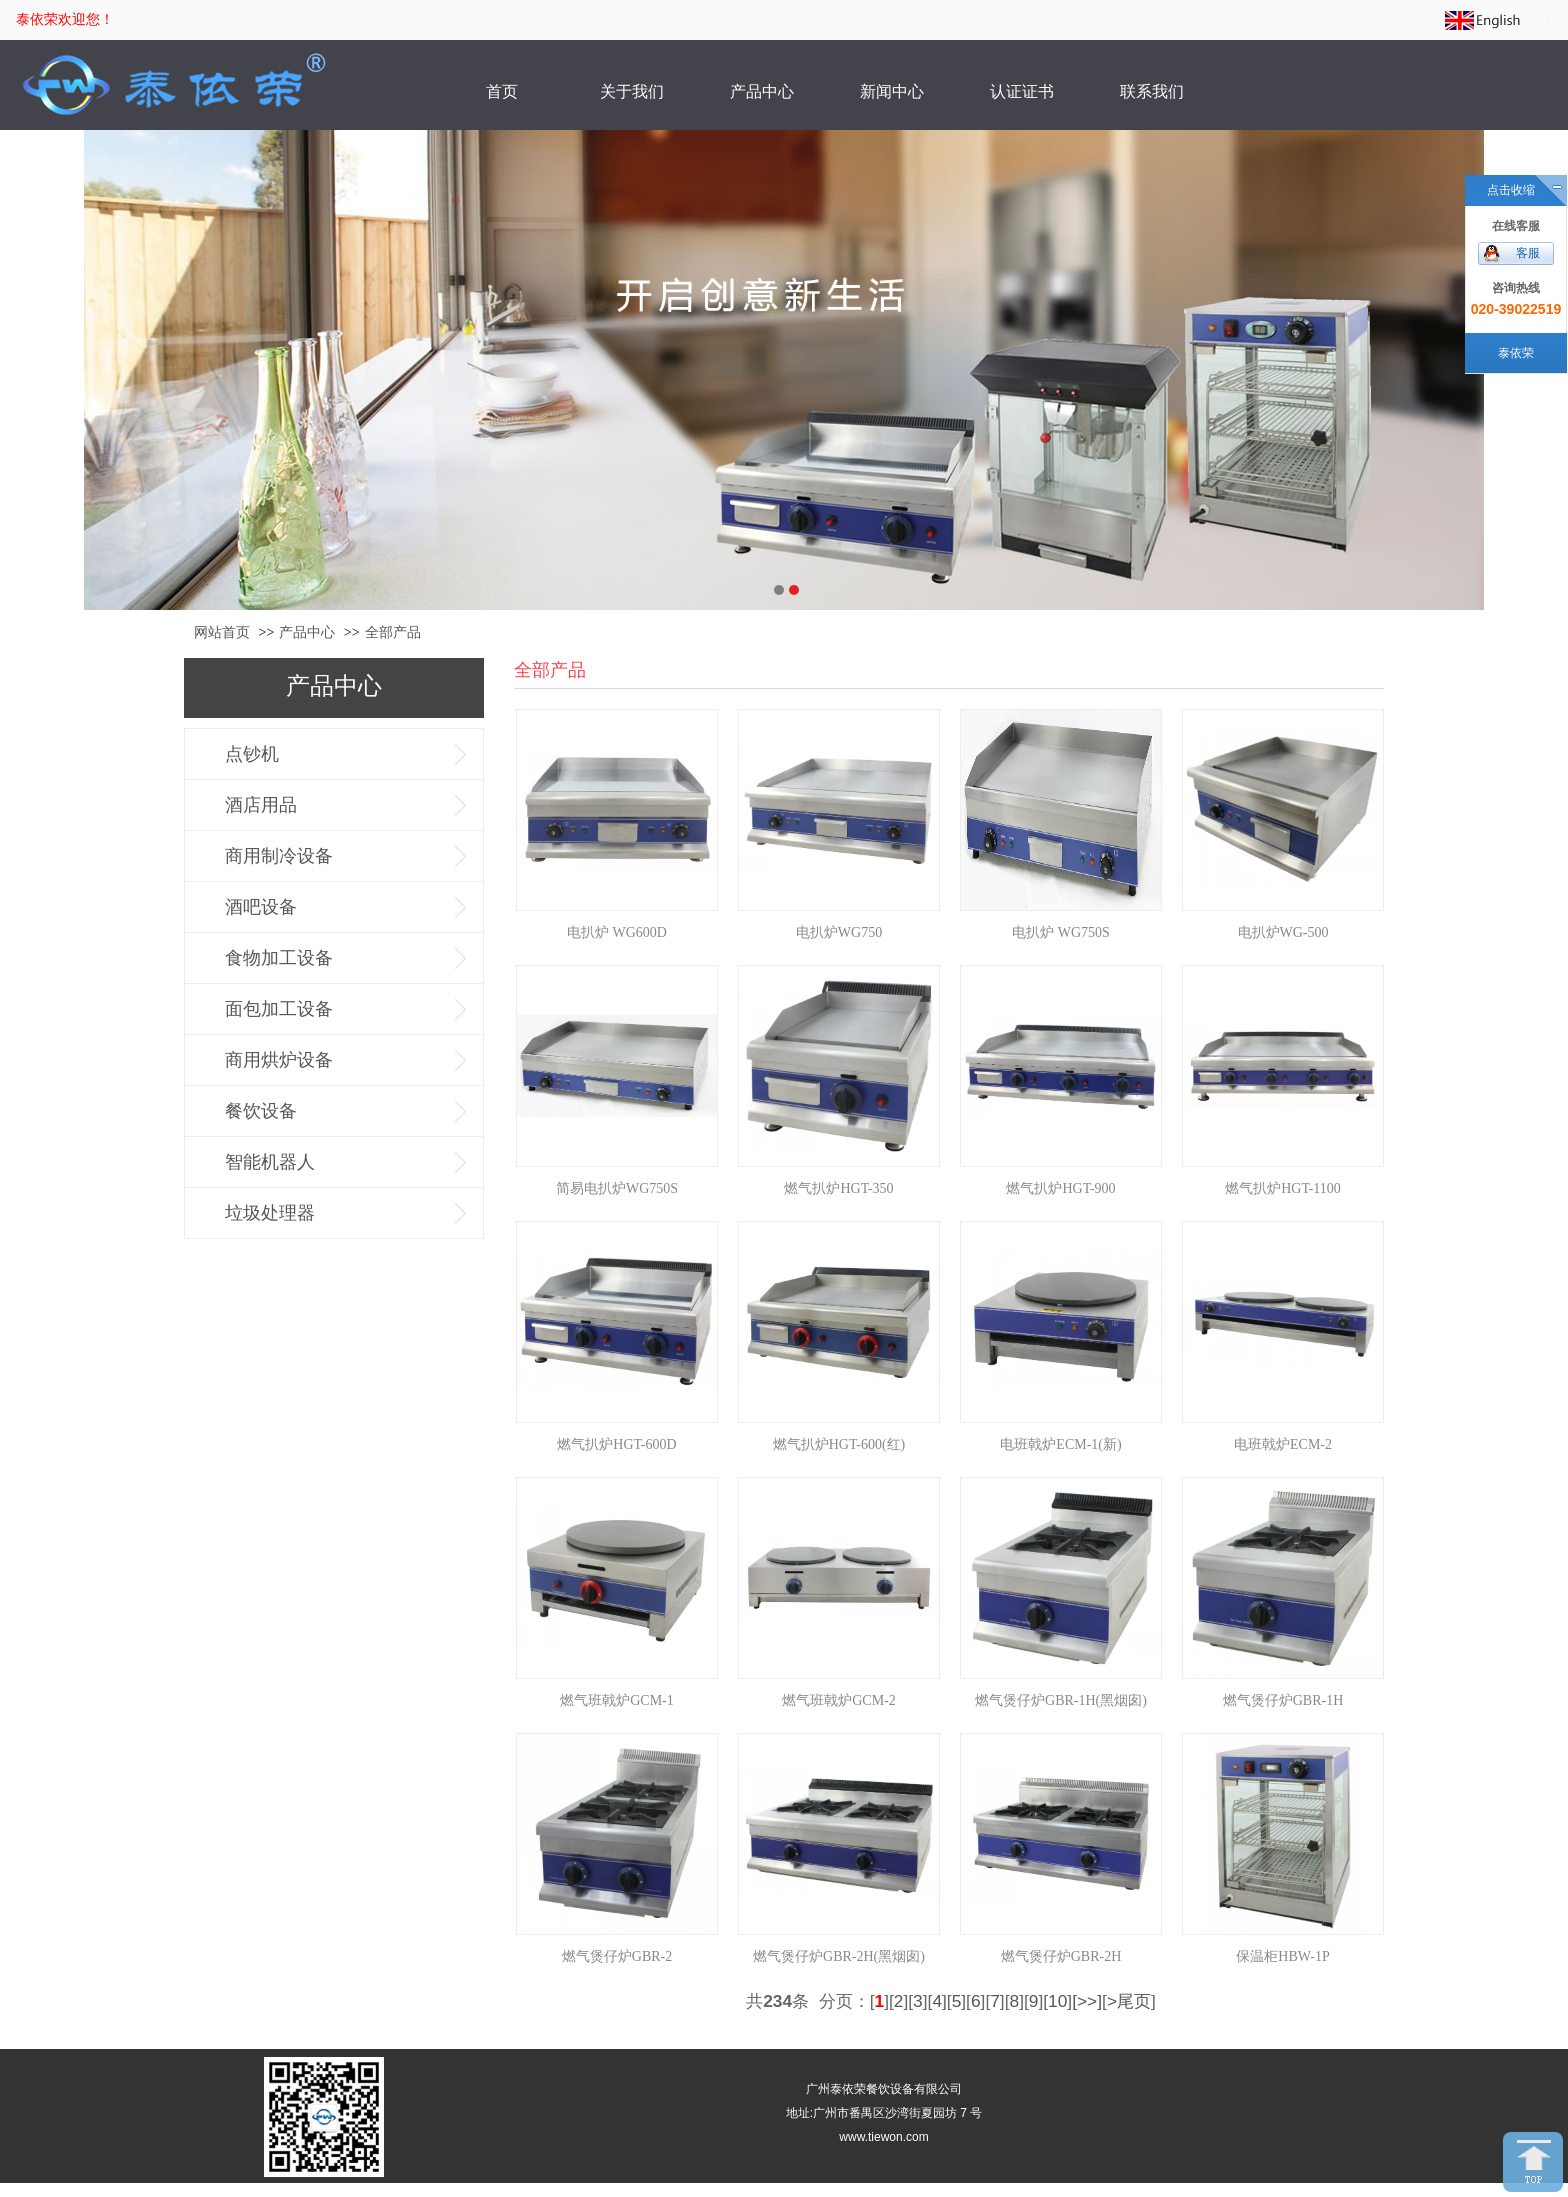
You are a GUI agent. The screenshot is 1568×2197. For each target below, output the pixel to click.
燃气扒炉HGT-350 (838, 1188)
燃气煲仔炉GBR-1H (1283, 1700)
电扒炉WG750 (839, 932)
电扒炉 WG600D (617, 932)
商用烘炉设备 (279, 1060)
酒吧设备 (261, 907)
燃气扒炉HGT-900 (1060, 1188)
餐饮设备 (261, 1111)
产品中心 (307, 632)
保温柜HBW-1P (1282, 1956)
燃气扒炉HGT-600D (616, 1444)
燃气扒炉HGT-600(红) (839, 1444)
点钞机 (252, 754)
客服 (1528, 253)
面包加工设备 (279, 1009)
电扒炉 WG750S (1061, 932)
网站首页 (222, 632)
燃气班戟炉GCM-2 (839, 1700)
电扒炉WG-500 (1283, 932)
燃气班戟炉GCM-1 (617, 1700)
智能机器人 (270, 1162)
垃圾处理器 (270, 1213)
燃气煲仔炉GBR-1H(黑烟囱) (1061, 1700)
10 (1057, 2001)
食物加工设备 (279, 958)
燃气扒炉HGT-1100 (1283, 1188)
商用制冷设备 (279, 856)
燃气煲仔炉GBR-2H (1061, 1956)
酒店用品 (261, 805)
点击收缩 (1511, 190)
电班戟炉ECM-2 (1283, 1444)
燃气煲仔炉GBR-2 (617, 1956)
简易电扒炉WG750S (617, 1188)
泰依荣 (1516, 353)
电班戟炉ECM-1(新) (1060, 1444)
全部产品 (393, 632)
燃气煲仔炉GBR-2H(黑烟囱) (839, 1956)
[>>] (1087, 2001)
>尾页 (1129, 2001)
